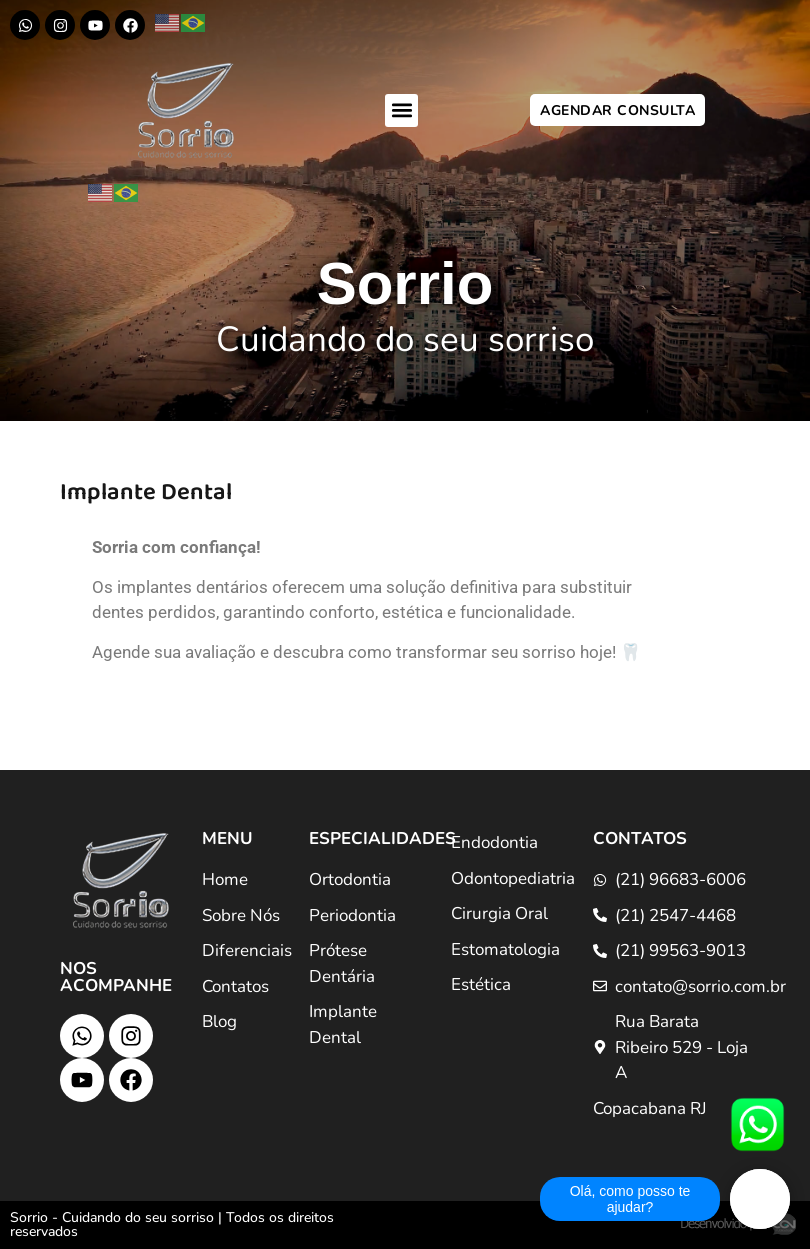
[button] (401, 110)
